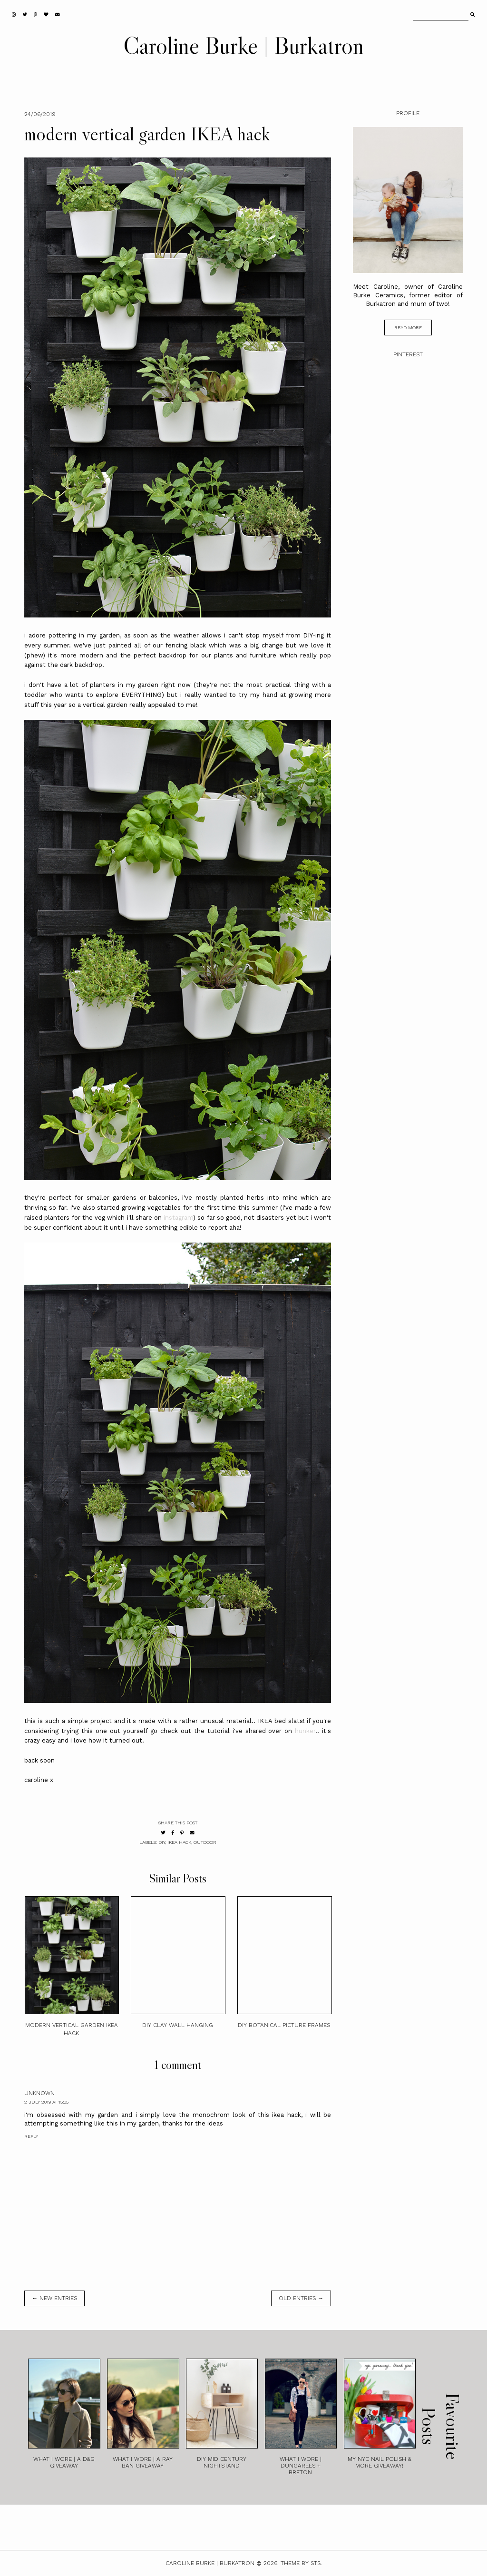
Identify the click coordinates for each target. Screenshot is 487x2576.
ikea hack (179, 1842)
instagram (178, 1217)
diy (161, 1842)
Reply (31, 2136)
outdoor (205, 1842)
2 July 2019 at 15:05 (46, 2102)
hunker (305, 1730)
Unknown (39, 2093)
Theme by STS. (301, 2563)
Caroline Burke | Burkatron (243, 45)
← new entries (54, 2298)
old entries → (301, 2298)
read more (408, 327)
